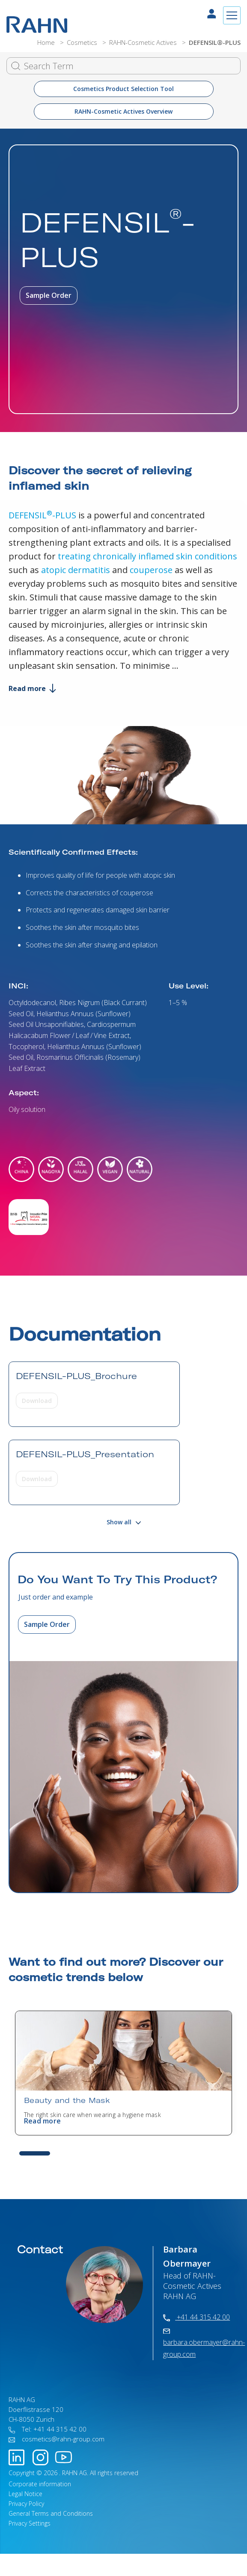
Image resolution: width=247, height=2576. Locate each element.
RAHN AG (74, 2473)
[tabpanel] (123, 2073)
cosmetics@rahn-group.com (56, 2439)
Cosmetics (83, 42)
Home (47, 42)
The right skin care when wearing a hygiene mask (92, 2115)
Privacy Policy (26, 2504)
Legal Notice (25, 2494)
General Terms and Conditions (51, 2513)
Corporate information (40, 2484)
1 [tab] (34, 2153)
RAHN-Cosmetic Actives (144, 42)
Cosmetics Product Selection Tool (123, 89)
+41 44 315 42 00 (196, 2317)
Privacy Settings (30, 2523)
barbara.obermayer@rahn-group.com (204, 2344)
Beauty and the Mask (67, 2100)
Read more (32, 688)
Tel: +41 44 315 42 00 (47, 2429)
